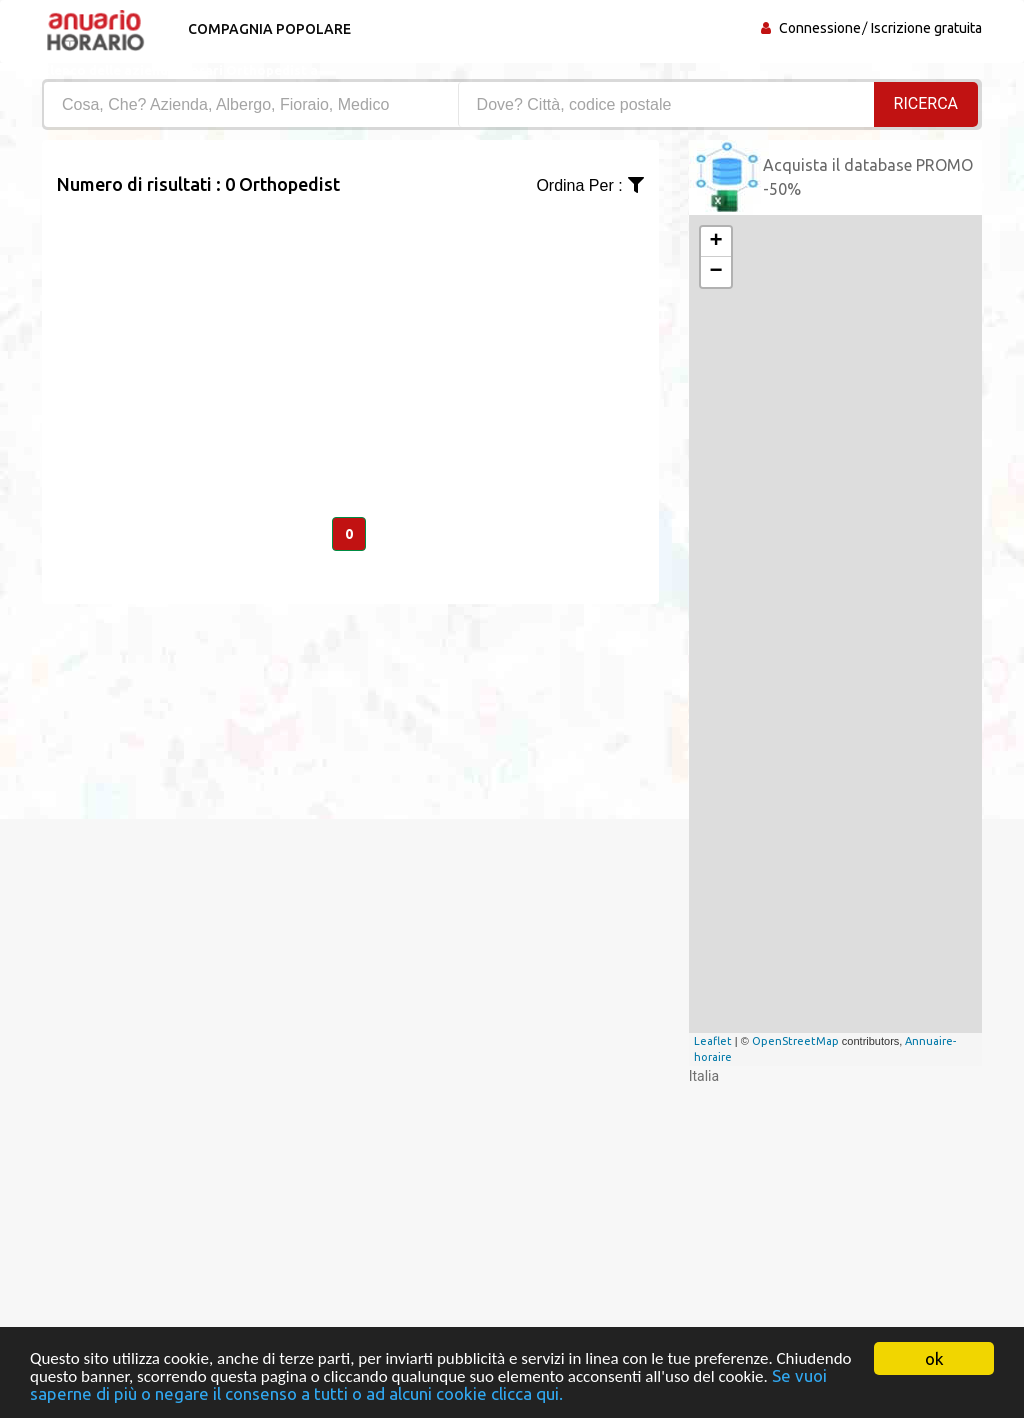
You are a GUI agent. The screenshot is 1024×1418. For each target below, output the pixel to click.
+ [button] (716, 242)
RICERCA (926, 103)
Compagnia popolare (269, 29)
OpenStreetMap (795, 1041)
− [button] (716, 272)
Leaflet (713, 1041)
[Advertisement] (350, 338)
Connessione (820, 28)
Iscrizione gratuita (926, 28)
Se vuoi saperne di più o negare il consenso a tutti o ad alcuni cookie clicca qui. (428, 1385)
